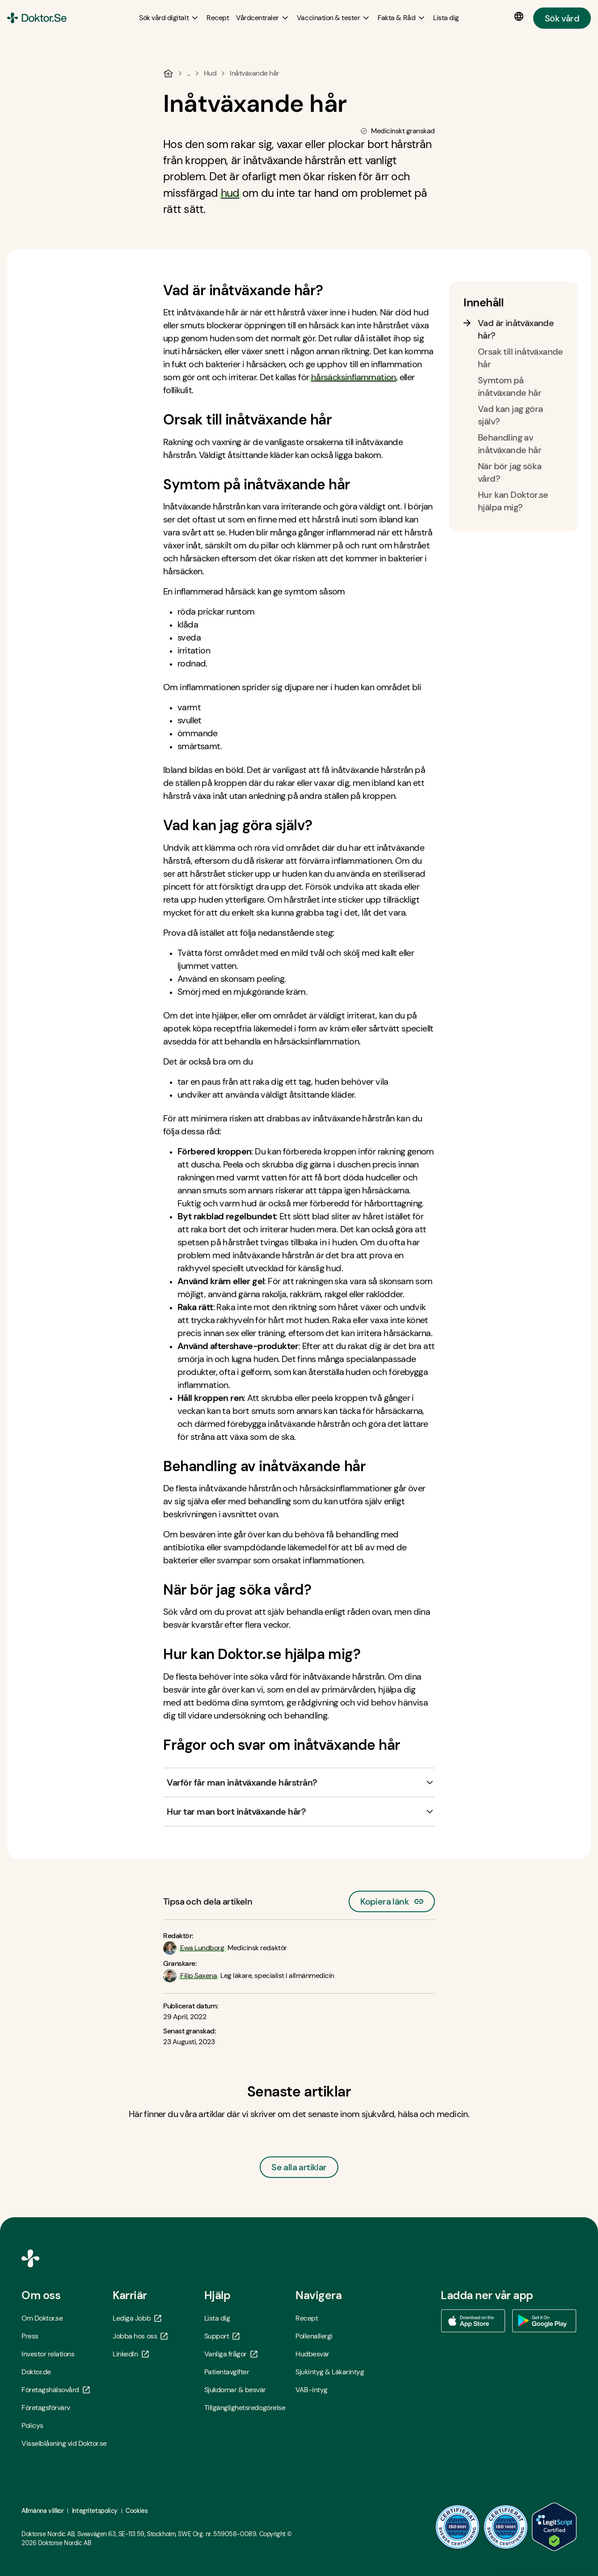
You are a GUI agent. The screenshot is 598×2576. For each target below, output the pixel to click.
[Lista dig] (446, 17)
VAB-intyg (311, 2389)
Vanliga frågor (230, 2354)
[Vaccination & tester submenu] (334, 18)
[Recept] (217, 17)
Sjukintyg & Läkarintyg (329, 2372)
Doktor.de (36, 2372)
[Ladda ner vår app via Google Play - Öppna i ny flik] (544, 2321)
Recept (306, 2318)
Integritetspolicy (95, 2511)
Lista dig (217, 2318)
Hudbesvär (312, 2354)
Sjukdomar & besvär (235, 2389)
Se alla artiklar (298, 2167)
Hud (210, 73)
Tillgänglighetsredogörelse (245, 2407)
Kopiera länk (391, 1899)
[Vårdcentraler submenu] (263, 18)
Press (29, 2336)
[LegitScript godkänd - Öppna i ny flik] (554, 2527)
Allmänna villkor (42, 2511)
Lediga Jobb (137, 2318)
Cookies (136, 2511)
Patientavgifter (226, 2372)
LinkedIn (130, 2354)
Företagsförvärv (45, 2407)
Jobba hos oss (140, 2336)
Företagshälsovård (55, 2389)
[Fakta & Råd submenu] (402, 18)
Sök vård (562, 18)
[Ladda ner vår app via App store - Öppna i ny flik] (473, 2321)
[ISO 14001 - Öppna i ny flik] (506, 2526)
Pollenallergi (314, 2336)
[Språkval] (520, 16)
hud (230, 193)
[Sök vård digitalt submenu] (169, 18)
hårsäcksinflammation (353, 377)
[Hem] (168, 73)
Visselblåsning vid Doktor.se (64, 2443)
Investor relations (47, 2354)
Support (222, 2336)
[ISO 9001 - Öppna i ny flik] (457, 2526)
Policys (32, 2425)
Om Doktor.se (42, 2318)
